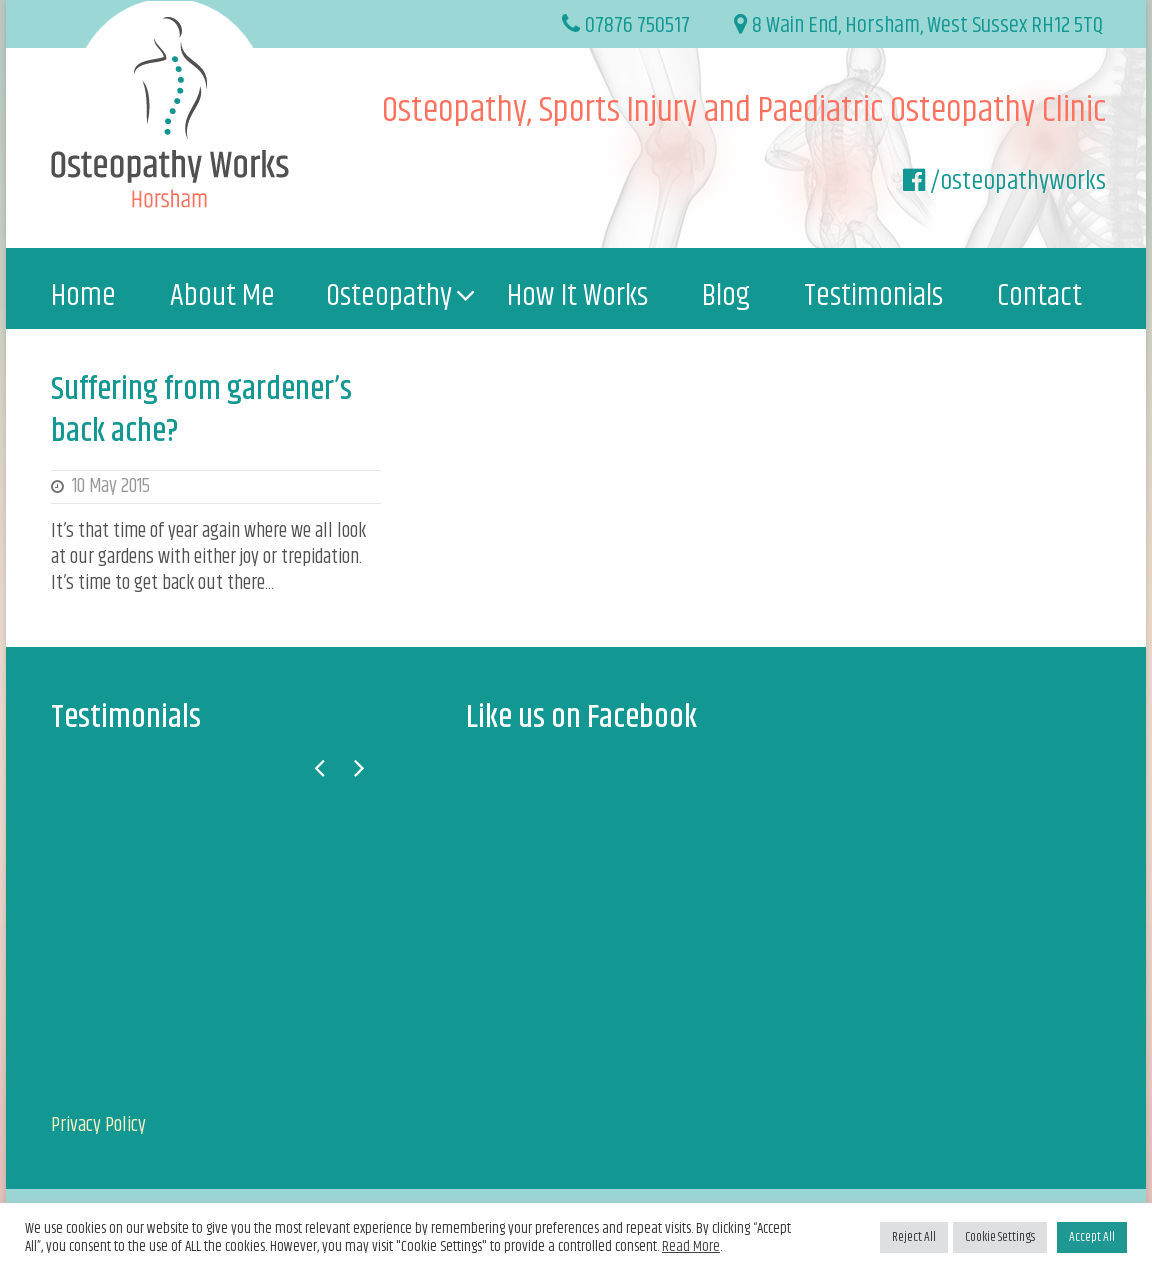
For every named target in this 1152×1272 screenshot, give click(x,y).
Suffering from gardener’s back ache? (201, 410)
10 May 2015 (111, 486)
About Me (222, 296)
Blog (726, 296)
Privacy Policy (98, 1125)
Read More (691, 1247)
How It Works (577, 296)
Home (83, 296)
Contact (1039, 296)
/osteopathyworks (1018, 181)
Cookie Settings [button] (1000, 1237)
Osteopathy (389, 296)
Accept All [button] (1092, 1237)
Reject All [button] (914, 1237)
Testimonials (873, 296)
